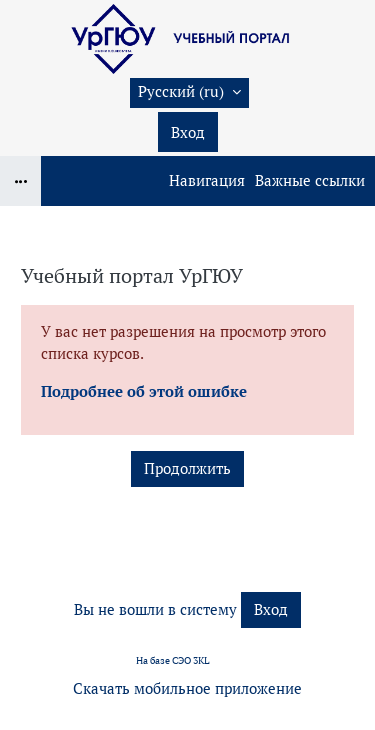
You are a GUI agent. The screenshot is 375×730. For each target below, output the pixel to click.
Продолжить (187, 468)
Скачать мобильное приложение (187, 688)
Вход (188, 132)
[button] (189, 93)
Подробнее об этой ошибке (144, 391)
